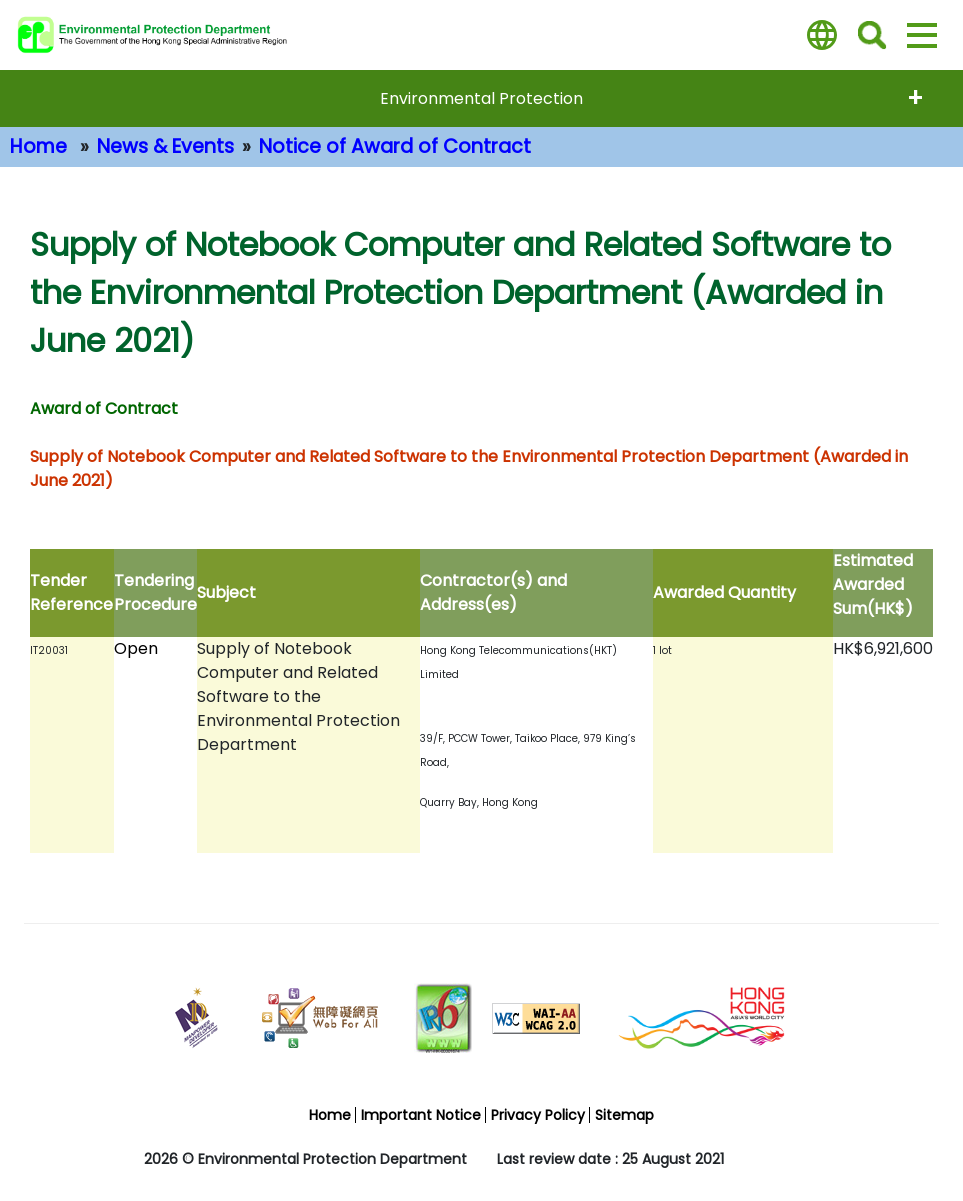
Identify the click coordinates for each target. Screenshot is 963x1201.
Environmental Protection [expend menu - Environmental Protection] (481, 98)
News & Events (165, 146)
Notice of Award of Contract (395, 146)
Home (38, 146)
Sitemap (624, 1115)
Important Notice (421, 1115)
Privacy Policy (538, 1115)
